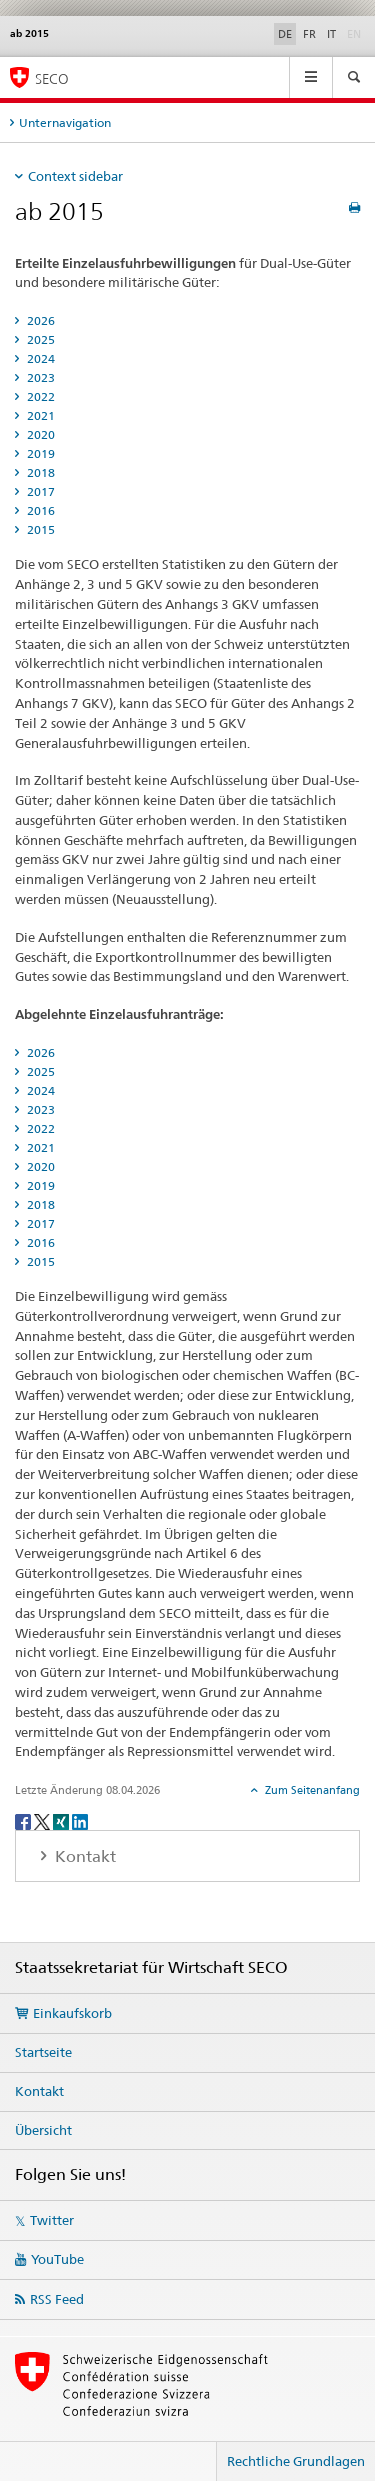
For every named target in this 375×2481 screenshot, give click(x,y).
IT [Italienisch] (331, 34)
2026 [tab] (39, 320)
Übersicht (43, 2130)
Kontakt (39, 2091)
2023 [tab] (39, 377)
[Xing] (62, 1820)
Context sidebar (75, 176)
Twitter (52, 2220)
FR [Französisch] (309, 34)
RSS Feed (57, 2299)
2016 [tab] (39, 510)
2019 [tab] (39, 453)
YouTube (57, 2259)
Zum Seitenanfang (311, 1790)
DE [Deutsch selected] (285, 34)
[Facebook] (24, 1820)
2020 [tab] (39, 434)
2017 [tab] (39, 491)
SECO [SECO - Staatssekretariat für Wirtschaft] (52, 78)
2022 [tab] (39, 396)
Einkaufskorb (72, 2013)
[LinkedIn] (80, 1820)
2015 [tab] (39, 529)
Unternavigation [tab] (65, 122)
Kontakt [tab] (83, 1856)
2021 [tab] (39, 415)
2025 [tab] (39, 339)
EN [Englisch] (356, 33)
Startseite (43, 2052)
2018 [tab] (39, 472)
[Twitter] (43, 1820)
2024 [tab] (39, 358)
